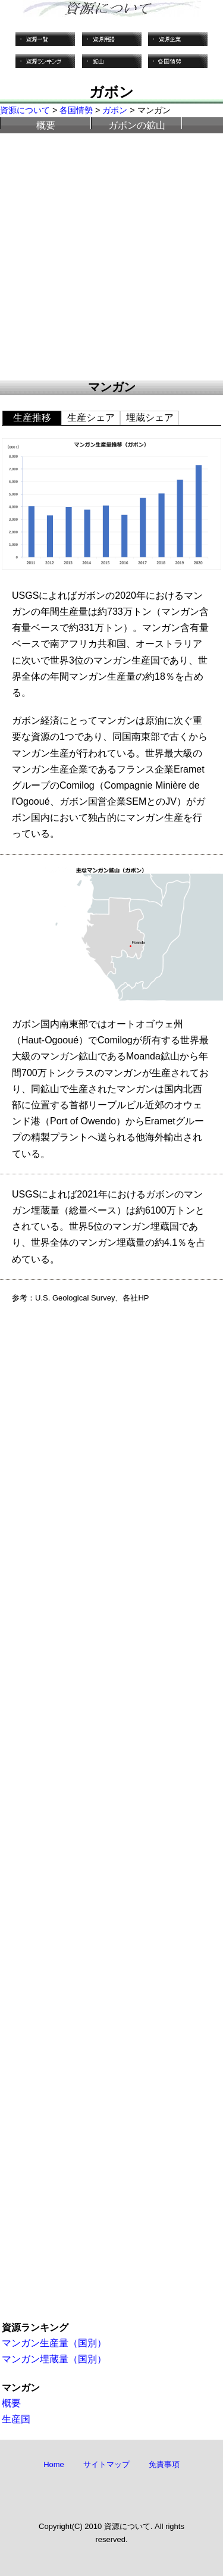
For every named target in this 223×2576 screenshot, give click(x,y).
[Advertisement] (111, 256)
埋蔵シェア (150, 417)
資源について (25, 110)
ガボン (114, 110)
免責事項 (164, 2464)
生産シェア (91, 417)
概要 (45, 125)
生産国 (16, 2419)
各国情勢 (76, 110)
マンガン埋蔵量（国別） (54, 2359)
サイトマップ (106, 2464)
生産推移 (32, 417)
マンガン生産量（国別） (54, 2343)
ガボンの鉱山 (136, 125)
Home (53, 2464)
